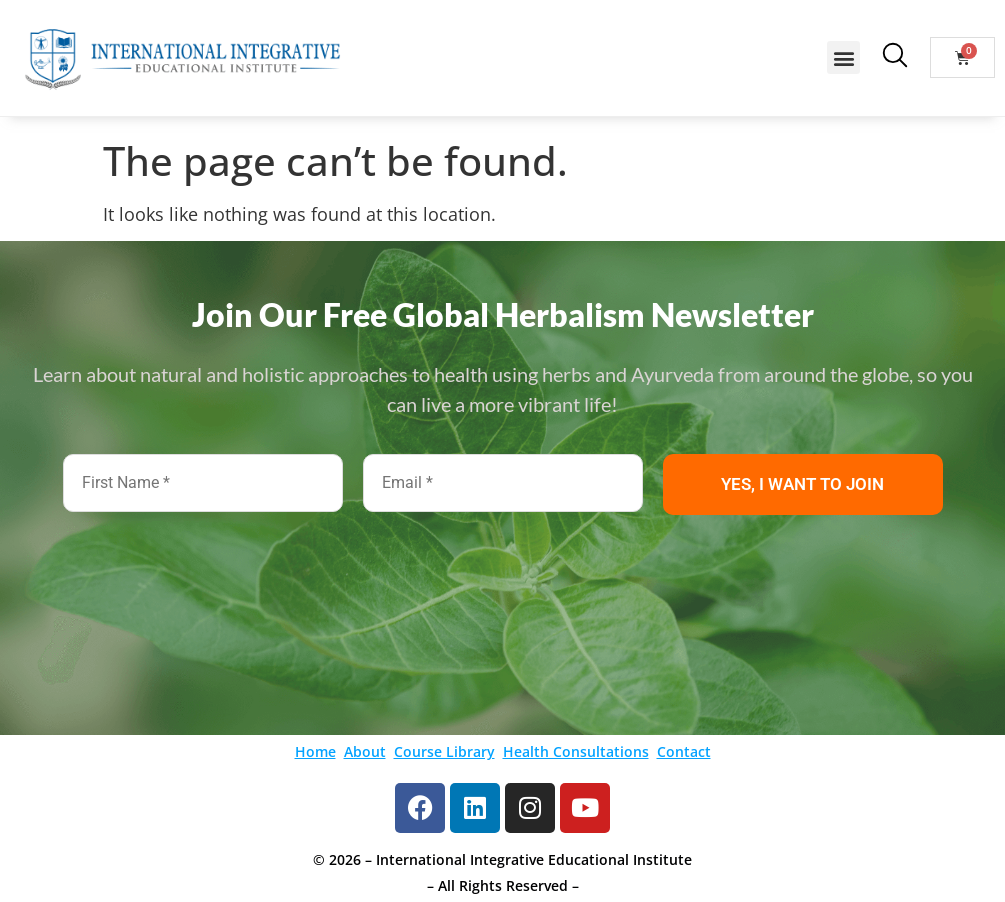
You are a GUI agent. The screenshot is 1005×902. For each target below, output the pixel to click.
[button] (843, 57)
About (365, 751)
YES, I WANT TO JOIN (802, 484)
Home (315, 751)
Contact (684, 751)
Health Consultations (576, 751)
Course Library (444, 751)
